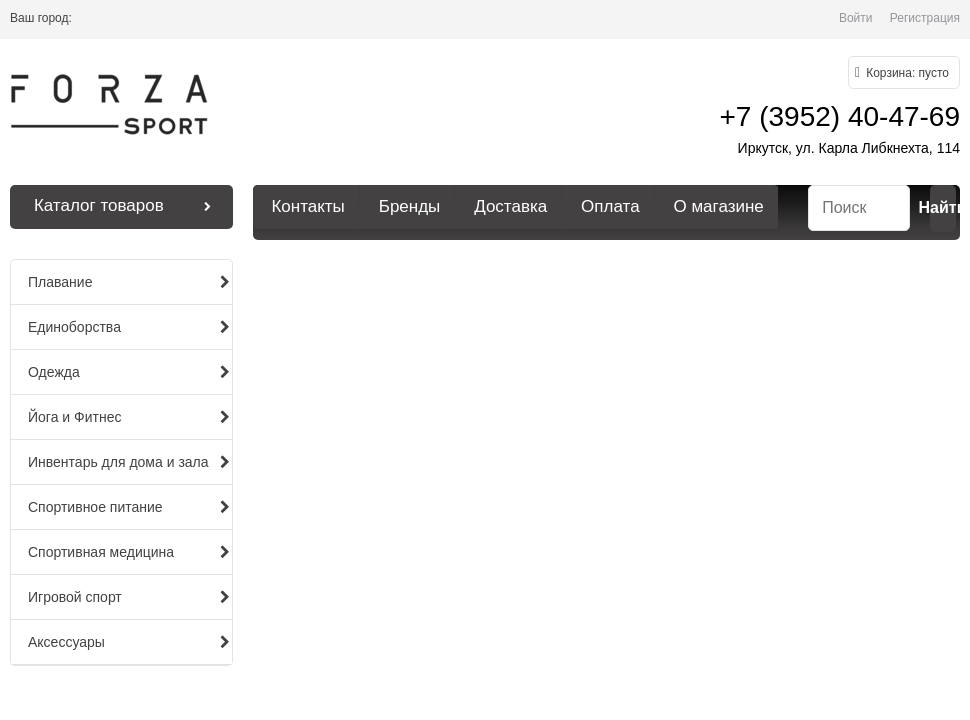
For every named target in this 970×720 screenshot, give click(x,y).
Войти (856, 18)
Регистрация (925, 18)
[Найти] (943, 208)
